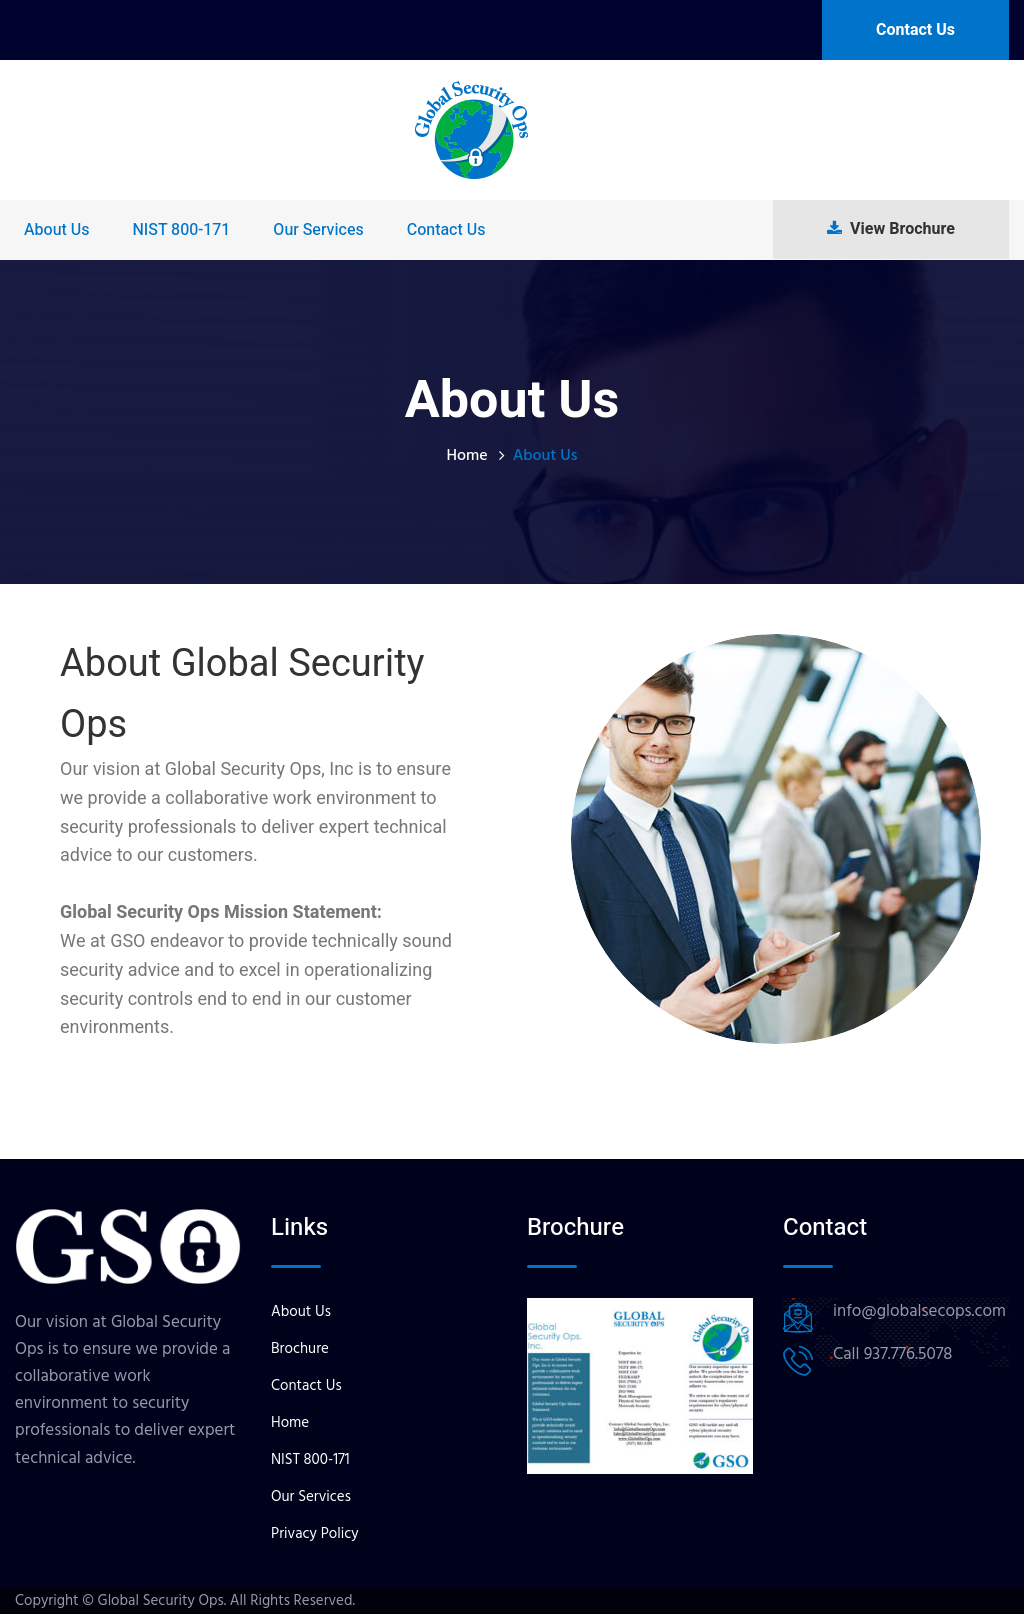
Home (467, 455)
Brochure (300, 1348)
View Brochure (891, 229)
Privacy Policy (315, 1533)
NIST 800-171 (181, 230)
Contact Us (915, 30)
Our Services (318, 230)
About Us (56, 230)
